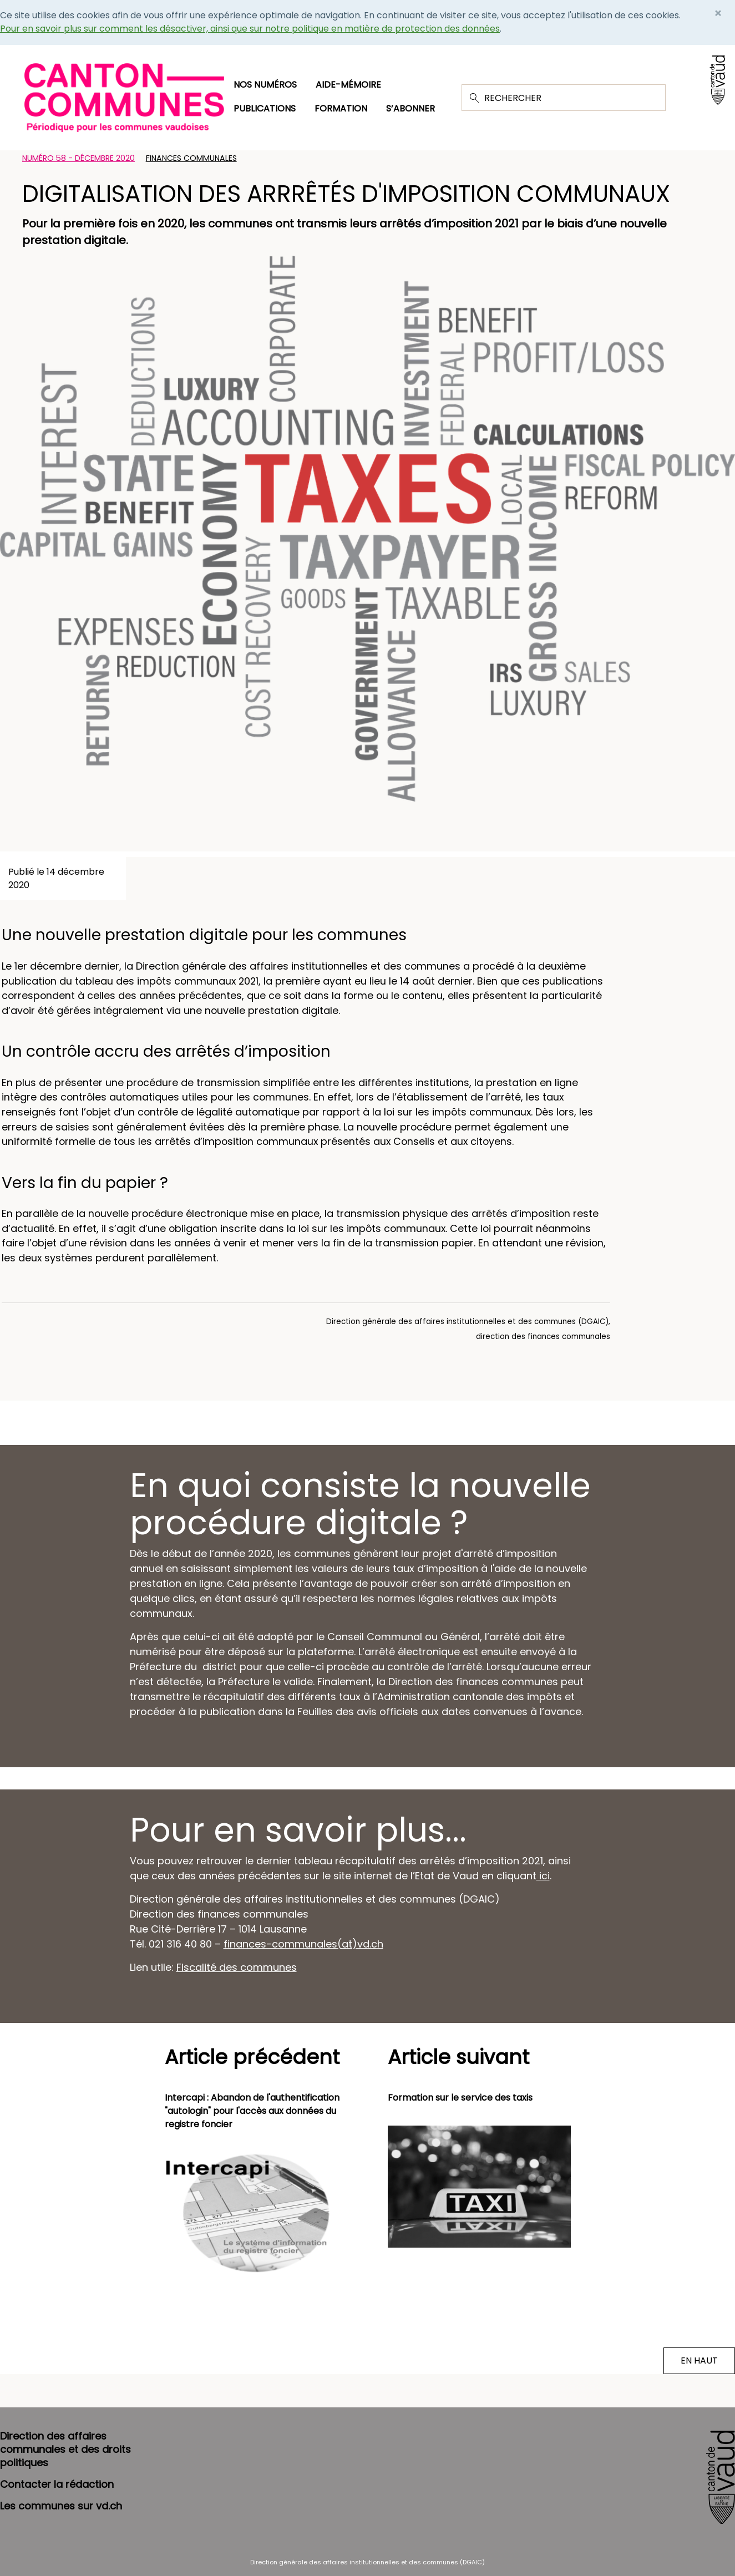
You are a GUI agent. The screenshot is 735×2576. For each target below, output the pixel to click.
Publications (265, 108)
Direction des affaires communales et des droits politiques (65, 2449)
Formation (341, 108)
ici (543, 1876)
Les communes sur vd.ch (61, 2506)
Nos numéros (265, 84)
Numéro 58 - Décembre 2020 (78, 158)
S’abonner (410, 108)
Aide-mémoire (348, 84)
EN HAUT (699, 2360)
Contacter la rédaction (57, 2484)
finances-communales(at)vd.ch (303, 1944)
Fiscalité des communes (236, 1967)
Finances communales (191, 158)
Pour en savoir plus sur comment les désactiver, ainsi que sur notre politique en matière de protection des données (250, 28)
